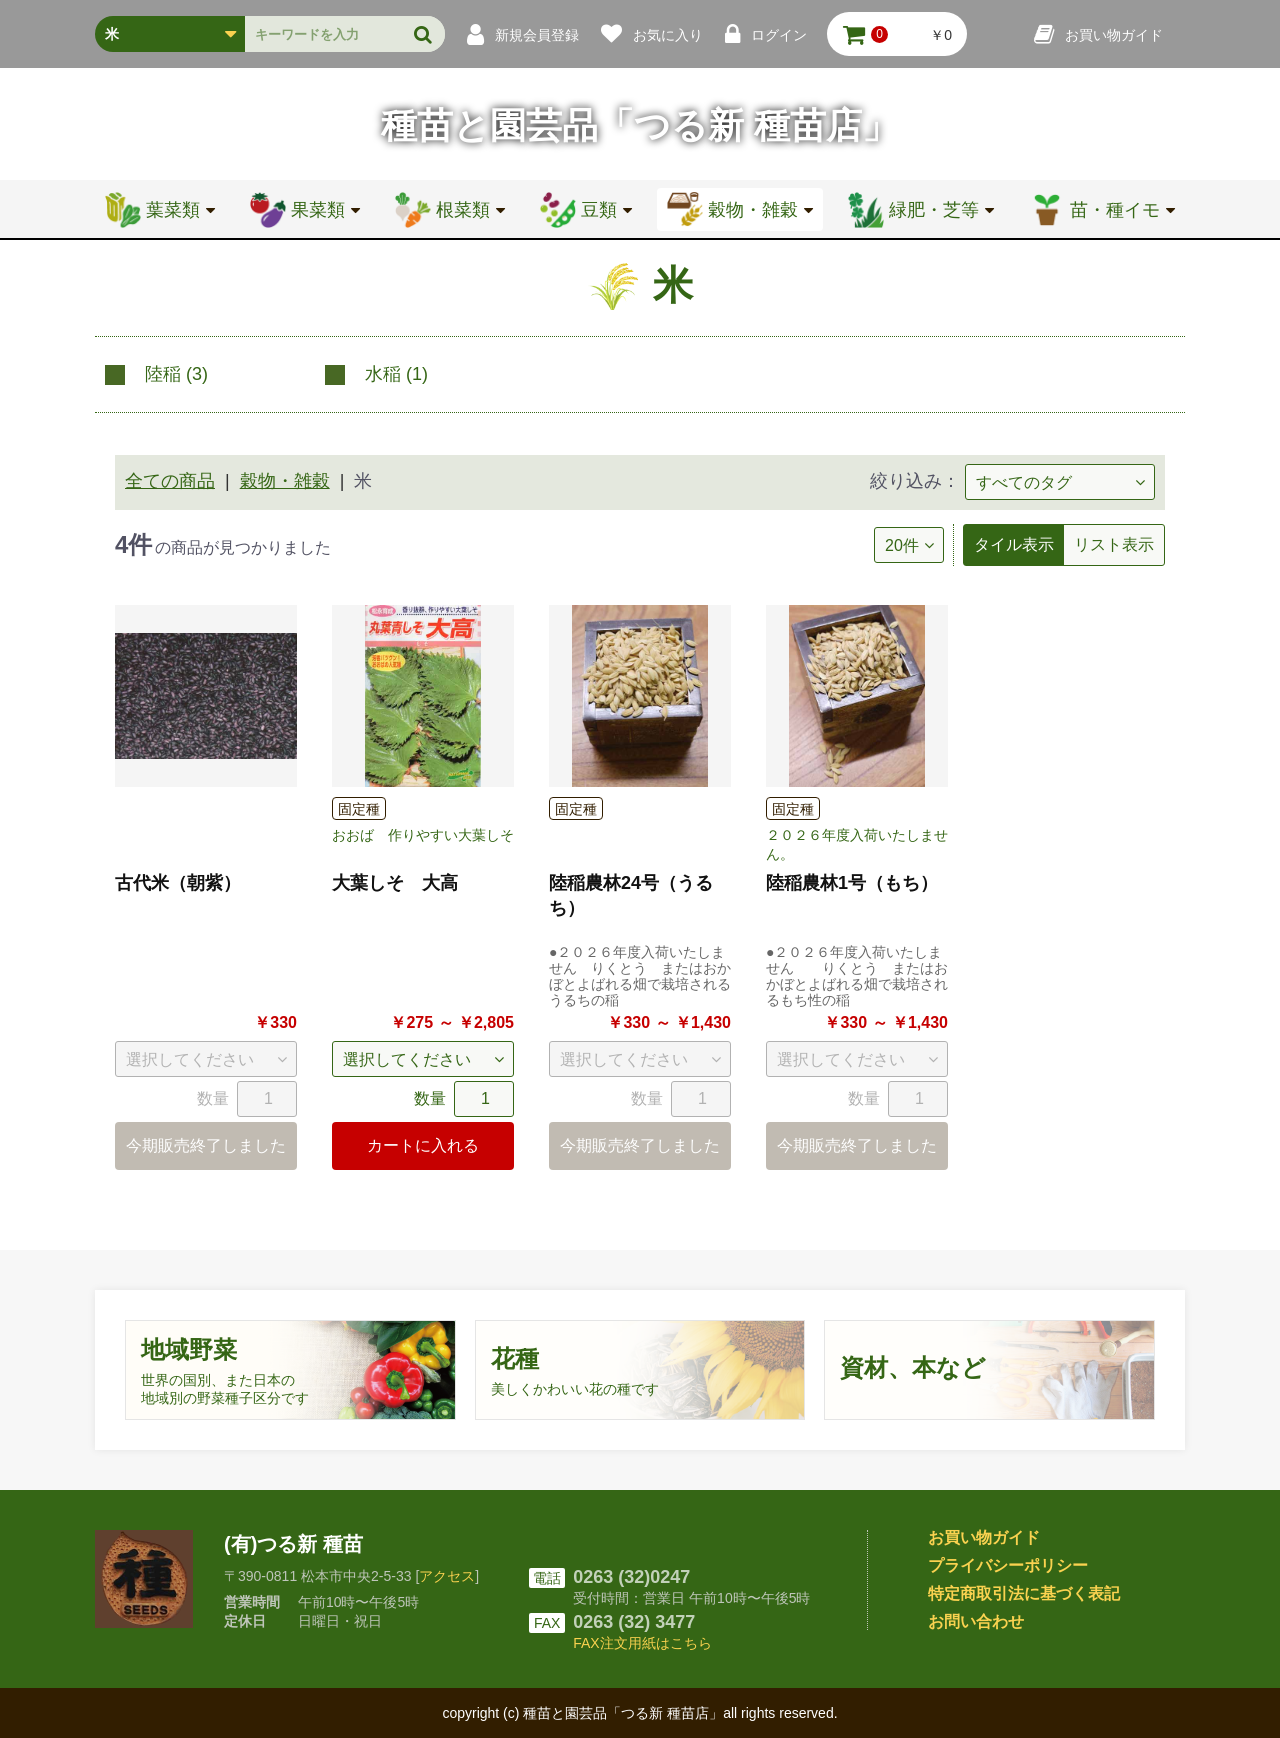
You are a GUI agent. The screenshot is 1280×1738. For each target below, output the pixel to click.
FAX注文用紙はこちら (642, 1643)
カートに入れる (423, 1145)
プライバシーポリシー (1008, 1565)
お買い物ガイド (984, 1537)
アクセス (447, 1576)
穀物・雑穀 (285, 481)
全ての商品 (170, 481)
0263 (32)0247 (631, 1577)
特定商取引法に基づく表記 (1024, 1593)
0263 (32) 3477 (634, 1622)
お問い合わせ (976, 1621)
